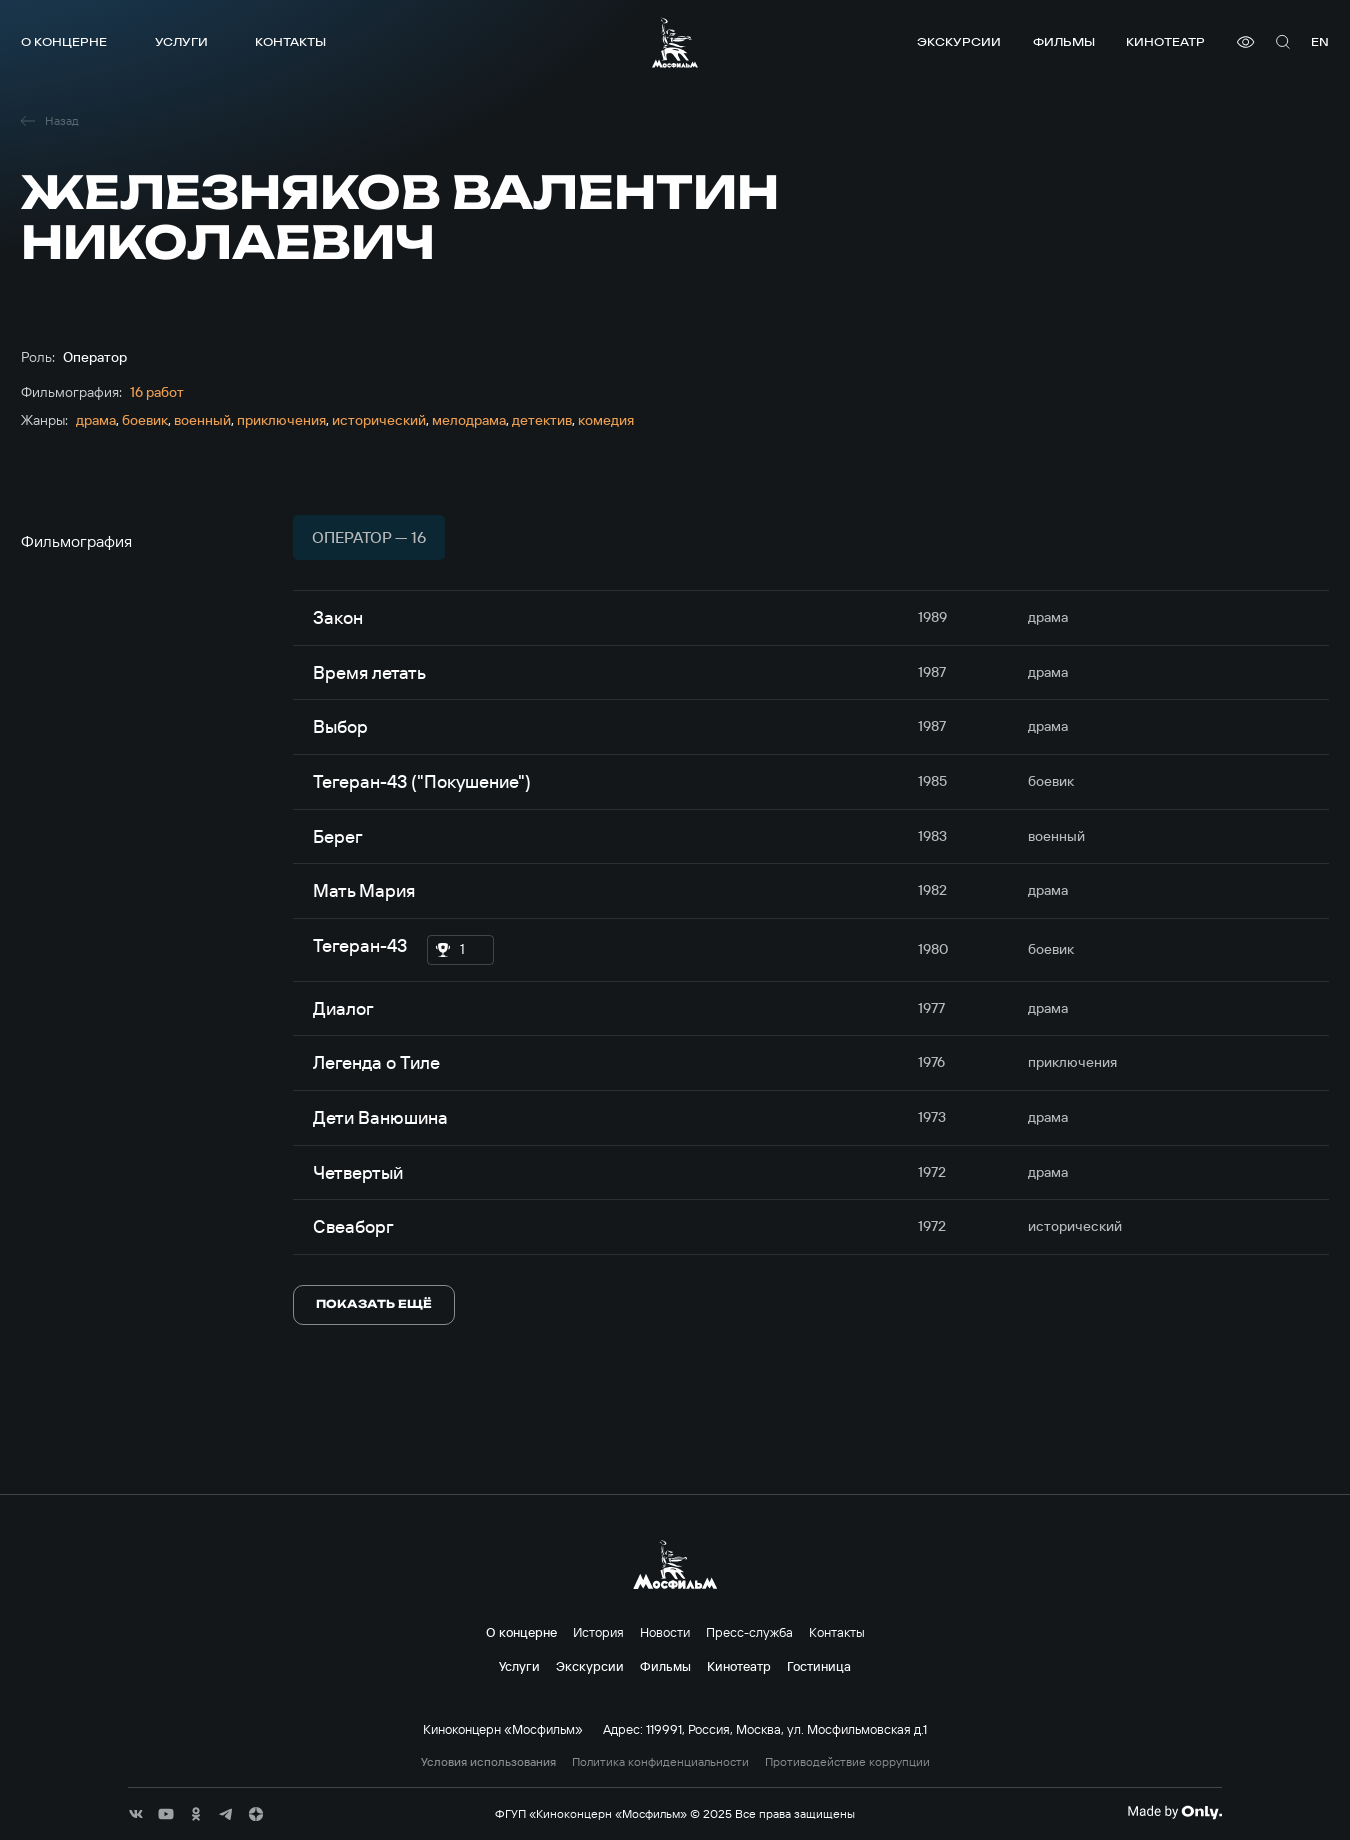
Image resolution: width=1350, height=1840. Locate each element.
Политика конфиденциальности (660, 1762)
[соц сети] (136, 1814)
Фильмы (1064, 41)
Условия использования (488, 1762)
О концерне (64, 41)
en (1320, 41)
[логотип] (675, 42)
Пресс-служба (749, 1632)
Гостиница (819, 1666)
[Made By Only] (1174, 1812)
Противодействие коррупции (847, 1762)
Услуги (181, 41)
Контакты (290, 41)
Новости (665, 1632)
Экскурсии (959, 41)
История (598, 1632)
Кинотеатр (1165, 41)
